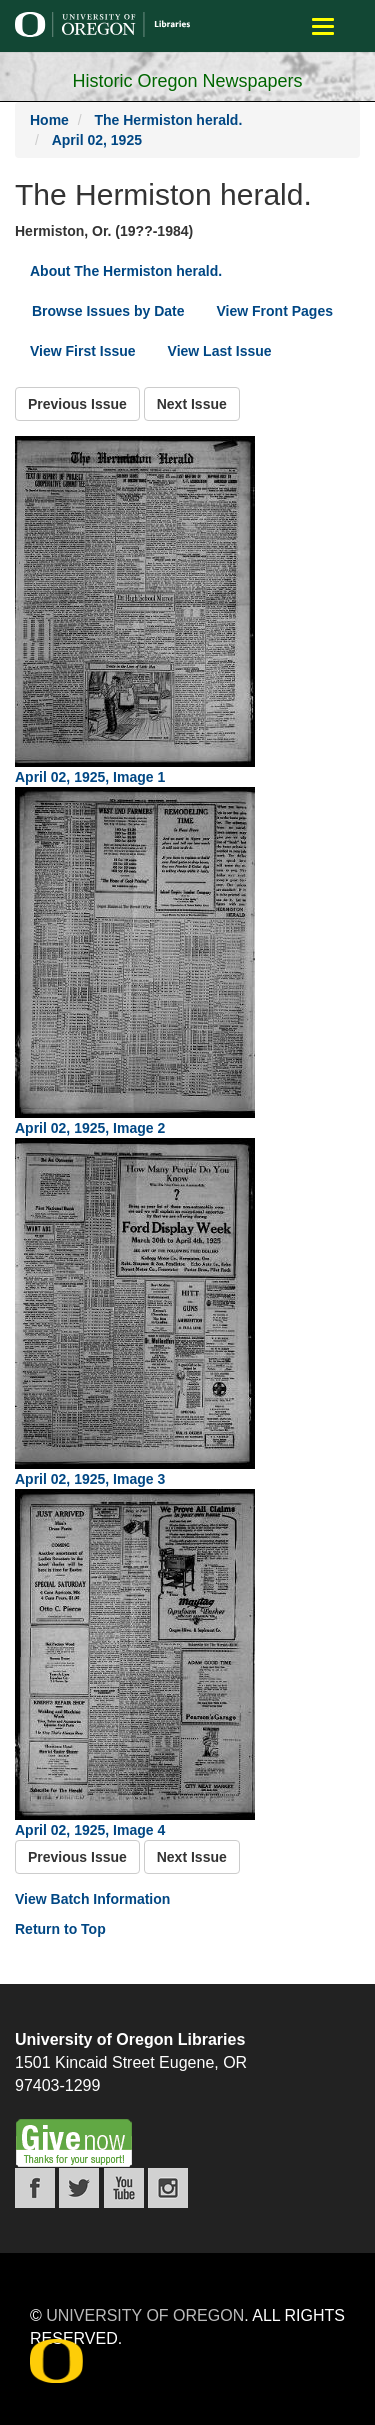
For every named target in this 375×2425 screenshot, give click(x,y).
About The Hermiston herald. (126, 271)
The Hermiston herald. (168, 120)
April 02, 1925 (97, 140)
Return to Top (60, 1929)
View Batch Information (92, 1899)
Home (49, 120)
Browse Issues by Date (108, 311)
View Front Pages (275, 311)
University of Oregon (145, 2315)
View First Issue (83, 351)
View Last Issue (220, 351)
